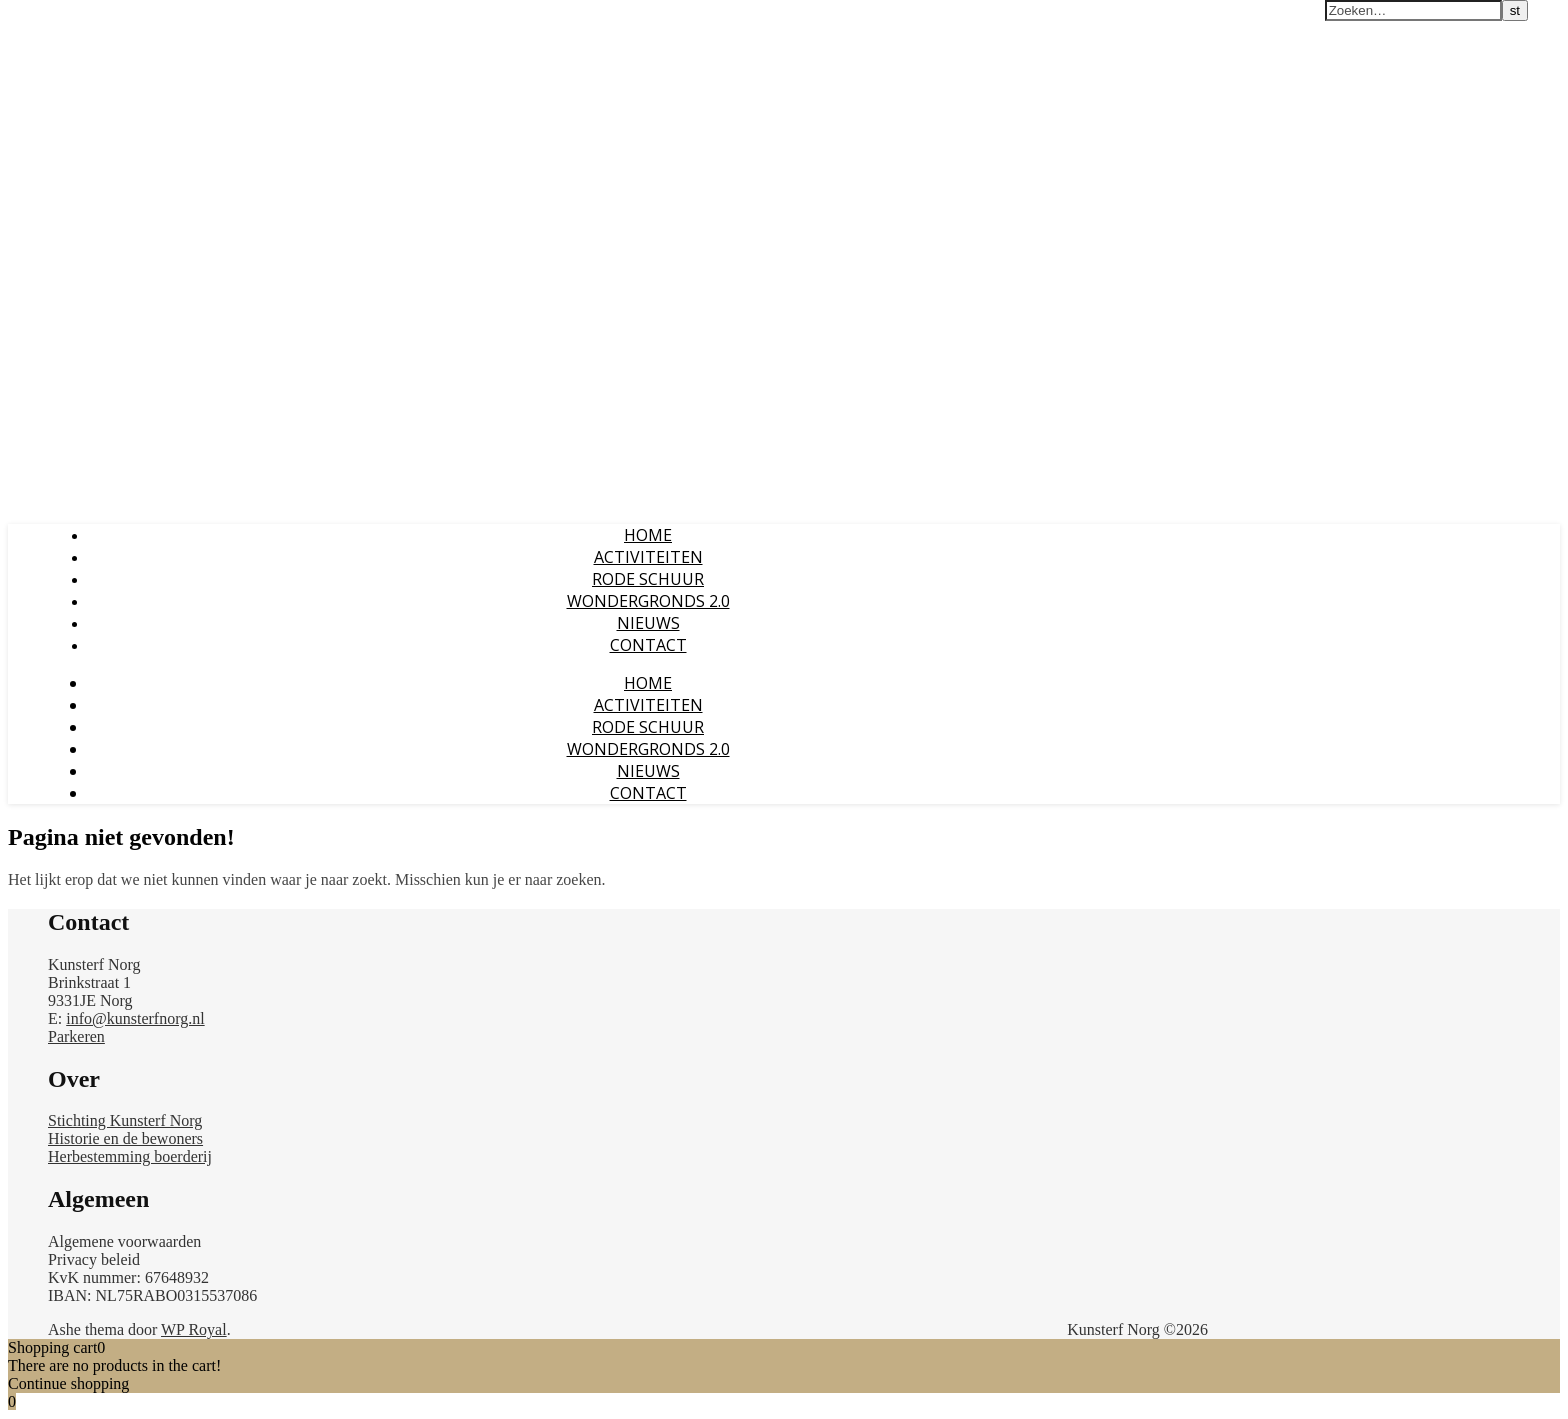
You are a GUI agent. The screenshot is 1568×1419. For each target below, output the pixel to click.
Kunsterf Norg (63, 19)
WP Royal (194, 1329)
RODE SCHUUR (648, 579)
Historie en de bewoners (125, 1138)
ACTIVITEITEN (648, 557)
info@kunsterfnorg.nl (135, 1018)
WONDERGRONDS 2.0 (648, 601)
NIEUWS (648, 623)
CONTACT (648, 645)
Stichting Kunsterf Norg (125, 1120)
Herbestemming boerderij (130, 1156)
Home (648, 535)
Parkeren (76, 1036)
